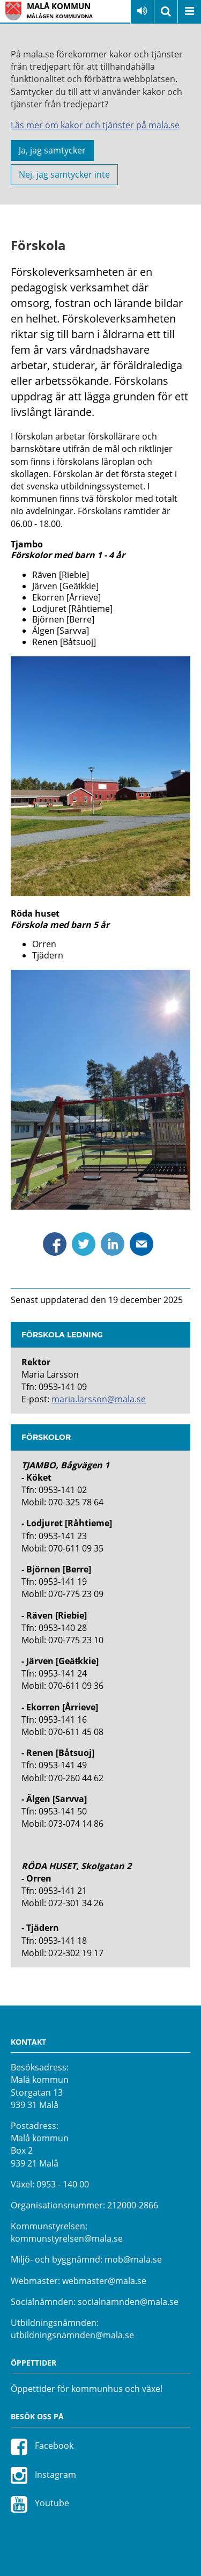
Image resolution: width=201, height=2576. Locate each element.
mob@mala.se (133, 2259)
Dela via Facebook (54, 1244)
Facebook (42, 2446)
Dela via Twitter (83, 1244)
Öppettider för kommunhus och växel (86, 2389)
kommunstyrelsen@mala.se (67, 2238)
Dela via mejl (141, 1244)
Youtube (40, 2504)
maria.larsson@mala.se (98, 1399)
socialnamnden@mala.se (128, 2302)
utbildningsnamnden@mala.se (72, 2335)
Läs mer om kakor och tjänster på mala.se (95, 125)
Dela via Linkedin (112, 1244)
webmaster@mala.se (104, 2281)
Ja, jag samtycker (52, 150)
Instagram (43, 2475)
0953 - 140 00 (62, 2184)
